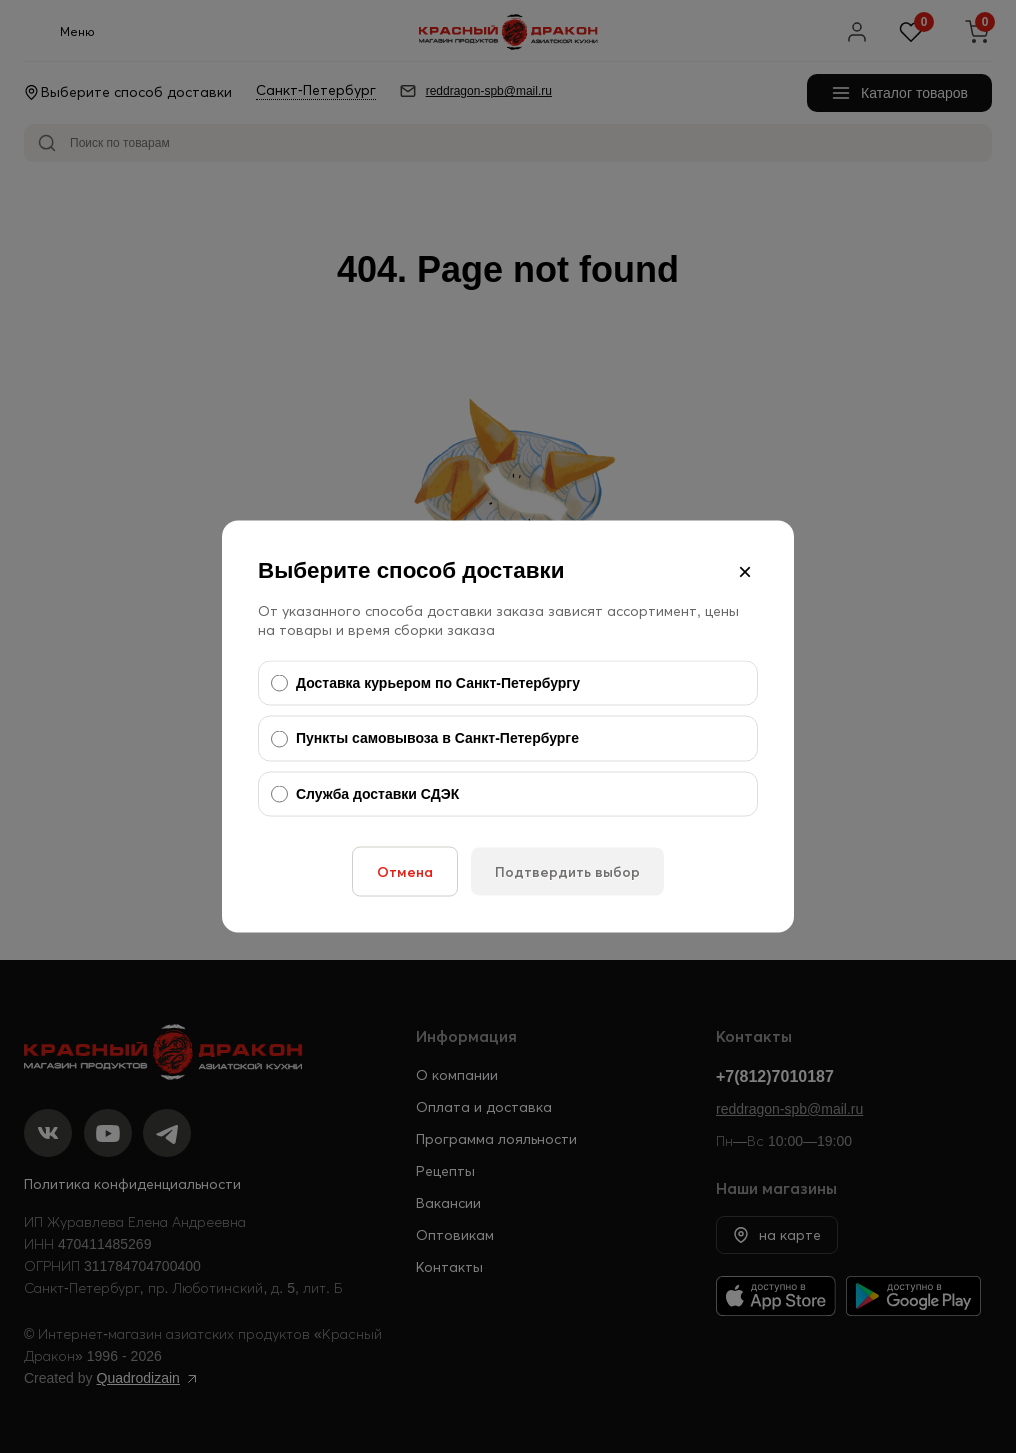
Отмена (405, 872)
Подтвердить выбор (567, 872)
